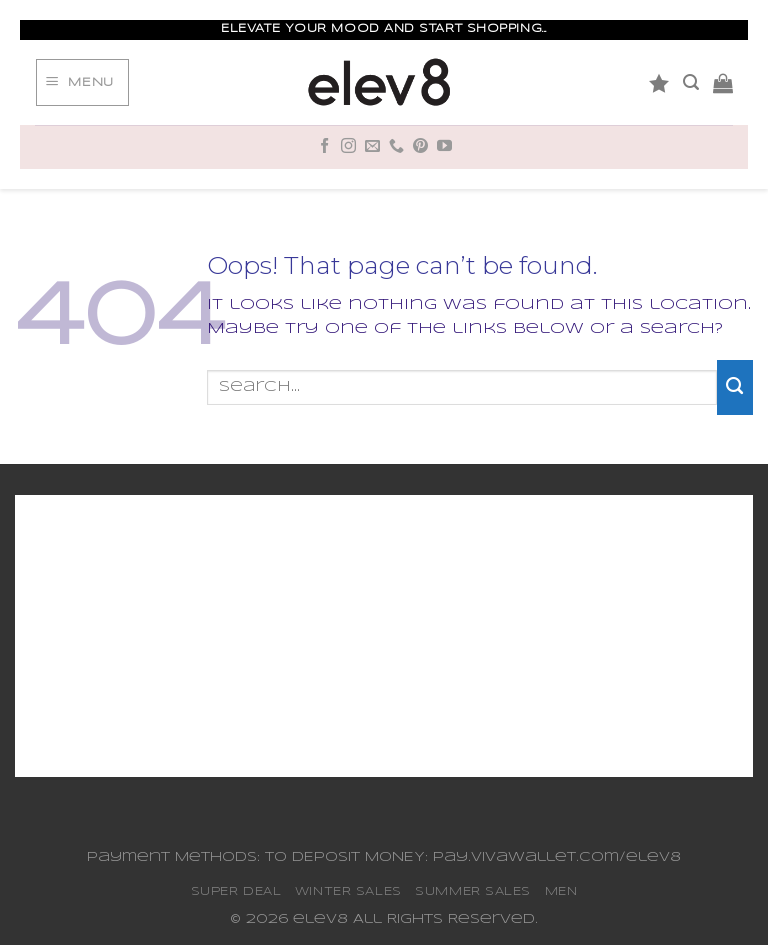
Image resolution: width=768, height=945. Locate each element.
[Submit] (735, 387)
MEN (561, 891)
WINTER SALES (348, 891)
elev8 (320, 919)
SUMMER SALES (473, 891)
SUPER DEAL (236, 891)
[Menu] (82, 83)
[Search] (691, 82)
